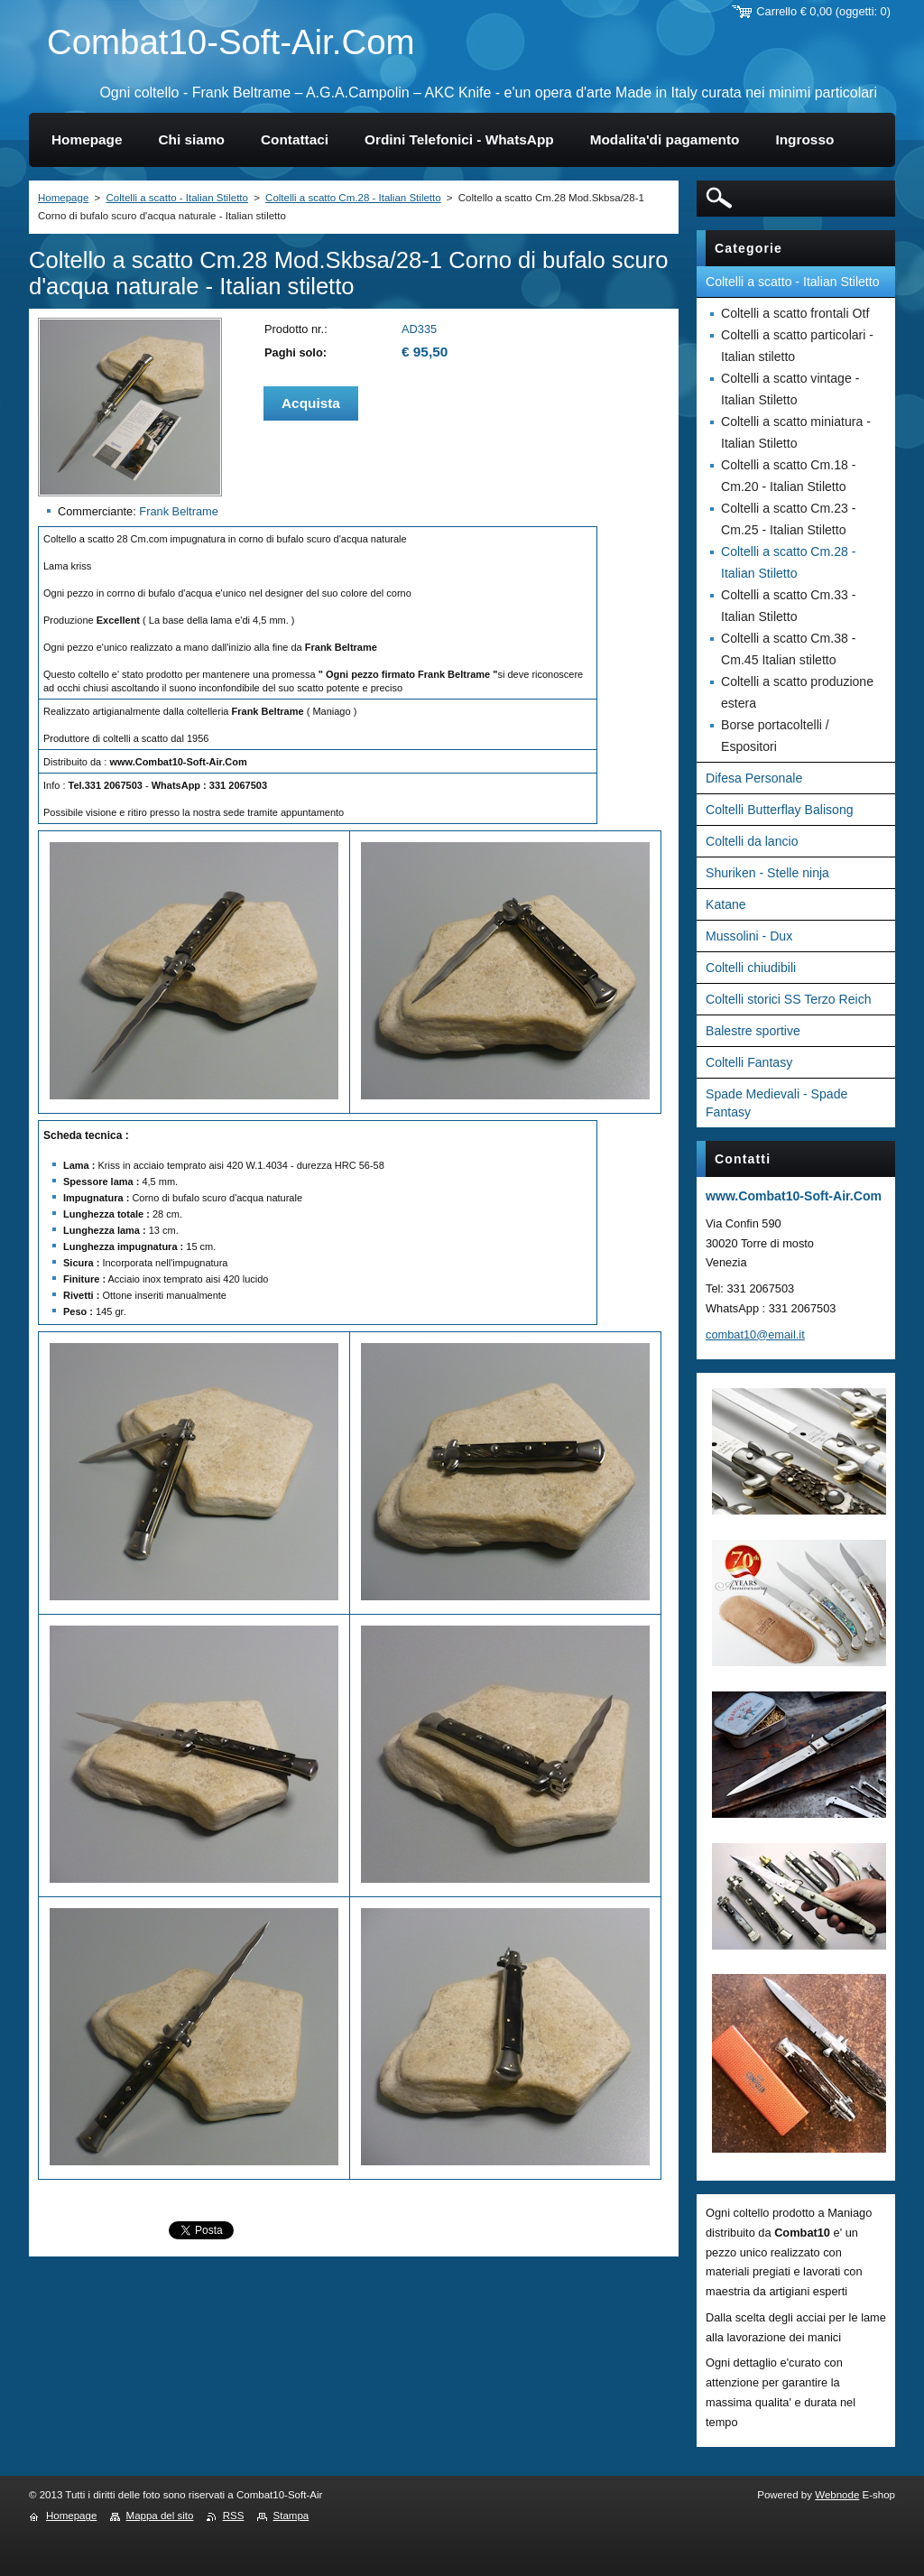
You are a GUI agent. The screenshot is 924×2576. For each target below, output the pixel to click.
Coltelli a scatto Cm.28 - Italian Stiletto (353, 197)
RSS (234, 2515)
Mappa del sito (160, 2515)
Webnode (837, 2494)
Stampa (291, 2515)
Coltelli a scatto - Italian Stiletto (176, 197)
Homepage (63, 197)
